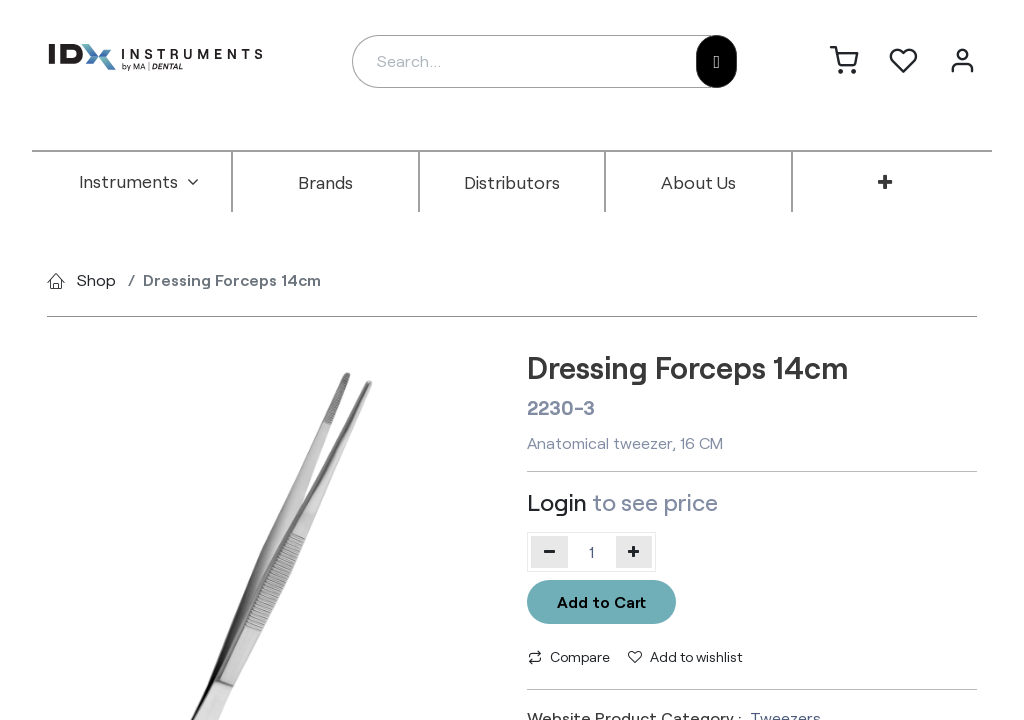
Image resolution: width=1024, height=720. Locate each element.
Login (557, 502)
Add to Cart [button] (601, 601)
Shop (96, 279)
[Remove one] (549, 552)
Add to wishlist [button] (685, 656)
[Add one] (634, 552)
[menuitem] (139, 182)
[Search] (716, 61)
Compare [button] (569, 656)
